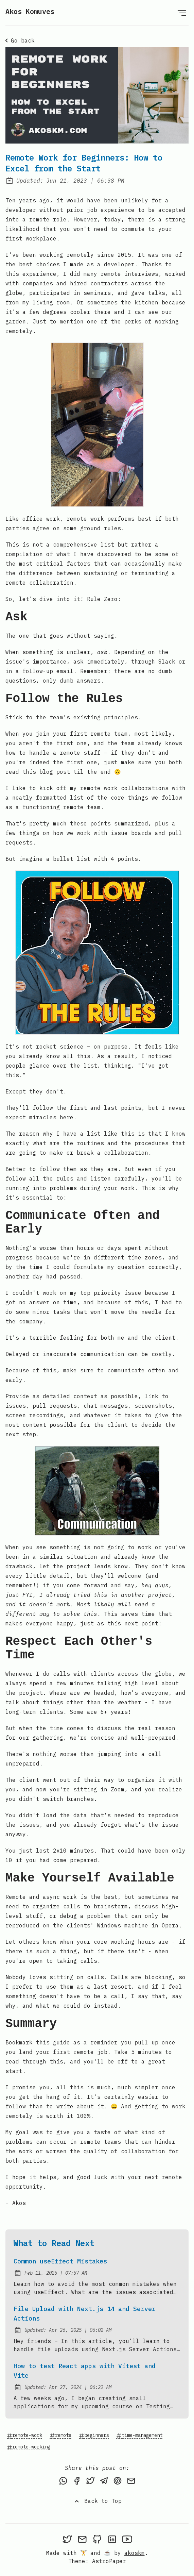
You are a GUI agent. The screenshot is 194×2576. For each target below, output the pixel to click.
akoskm (134, 2552)
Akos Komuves (29, 11)
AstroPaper (109, 2561)
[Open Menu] (182, 12)
